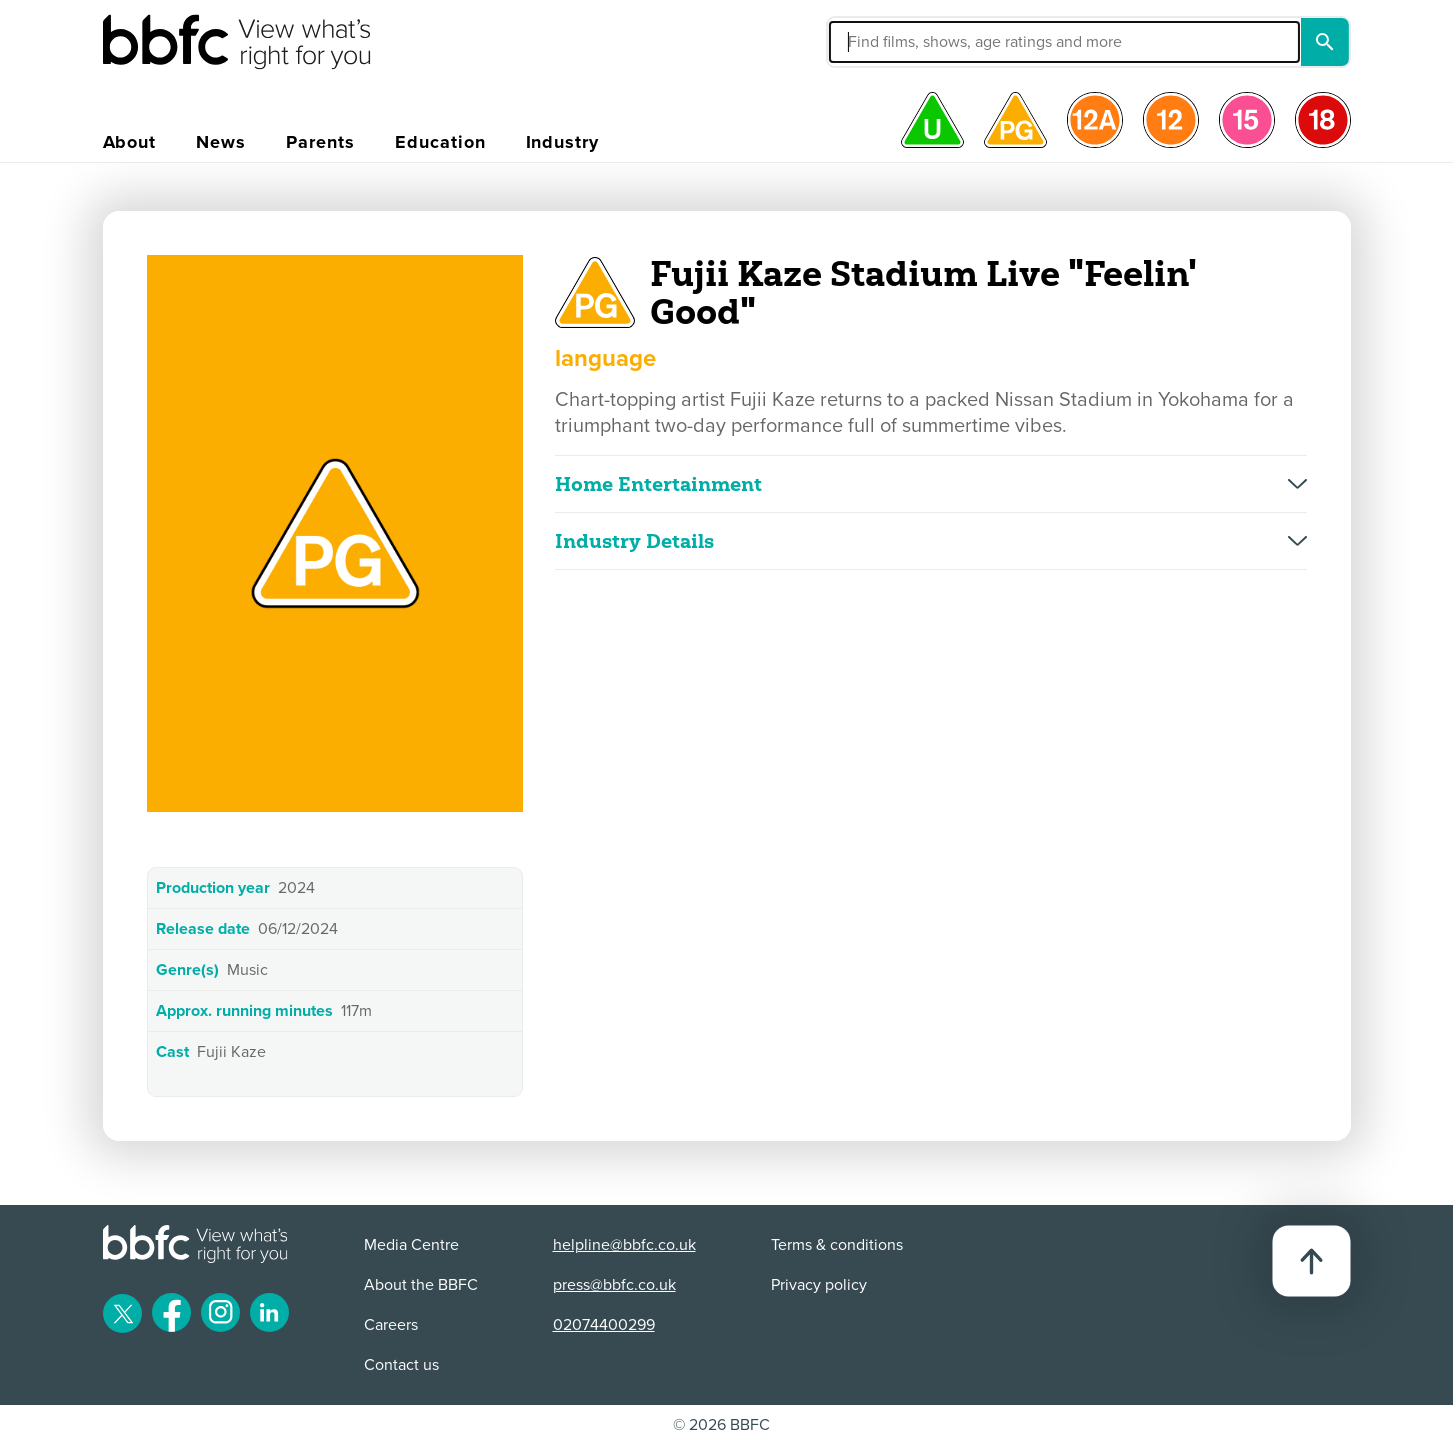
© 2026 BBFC (721, 1425)
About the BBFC (421, 1285)
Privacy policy (819, 1285)
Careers (391, 1325)
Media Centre (411, 1245)
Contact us (401, 1365)
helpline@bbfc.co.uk (624, 1245)
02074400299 (604, 1325)
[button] (914, 42)
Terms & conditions (837, 1245)
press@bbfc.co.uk (614, 1285)
